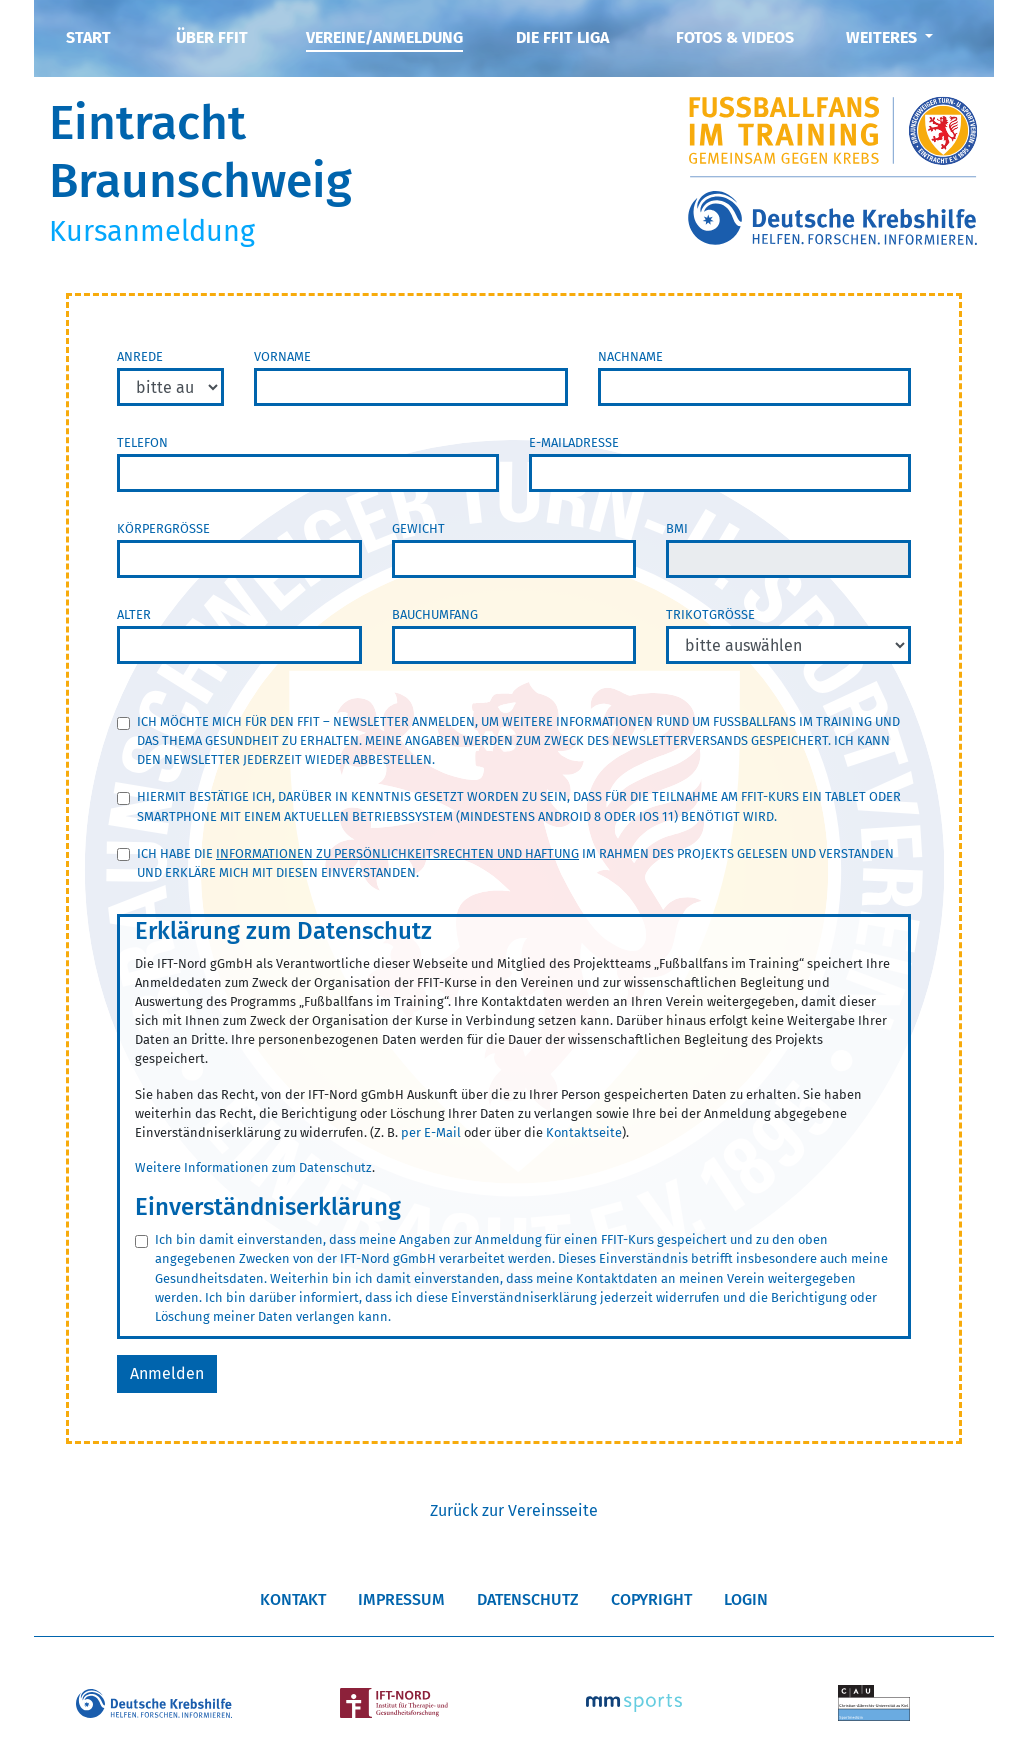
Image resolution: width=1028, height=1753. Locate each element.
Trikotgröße (710, 614)
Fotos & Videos (735, 37)
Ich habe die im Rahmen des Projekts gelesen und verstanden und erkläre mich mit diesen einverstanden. (515, 863)
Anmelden (167, 1373)
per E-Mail (431, 1132)
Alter (134, 614)
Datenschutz (528, 1599)
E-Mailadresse (574, 442)
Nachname (630, 356)
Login (746, 1599)
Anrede (140, 356)
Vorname (282, 356)
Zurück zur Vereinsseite (514, 1510)
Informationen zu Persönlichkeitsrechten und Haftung (397, 853)
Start (88, 37)
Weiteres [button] (883, 37)
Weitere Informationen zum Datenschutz (253, 1167)
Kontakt (293, 1599)
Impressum (401, 1599)
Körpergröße (163, 528)
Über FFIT (212, 37)
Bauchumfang (435, 614)
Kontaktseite (584, 1132)
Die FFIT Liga (562, 37)
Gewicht (418, 528)
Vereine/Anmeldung (384, 37)
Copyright (651, 1599)
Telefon (142, 442)
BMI (677, 528)
